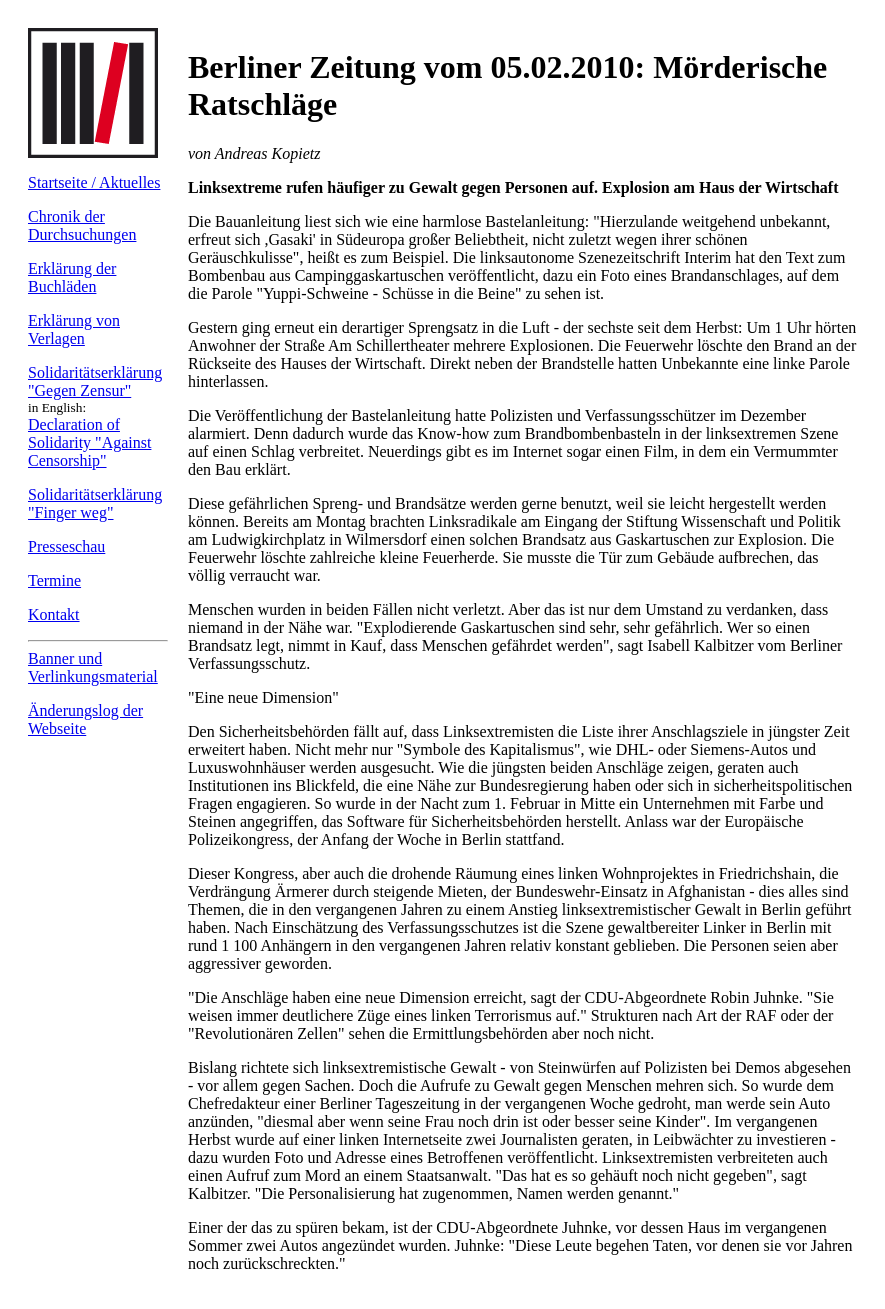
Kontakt (54, 614)
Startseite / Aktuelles (94, 182)
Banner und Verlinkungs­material (93, 667)
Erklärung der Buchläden (72, 277)
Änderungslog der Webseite (85, 719)
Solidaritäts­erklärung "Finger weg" (95, 503)
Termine (54, 580)
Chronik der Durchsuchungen (82, 225)
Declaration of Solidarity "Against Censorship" (89, 442)
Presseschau (66, 546)
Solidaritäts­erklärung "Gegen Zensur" (95, 381)
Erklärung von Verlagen (74, 329)
